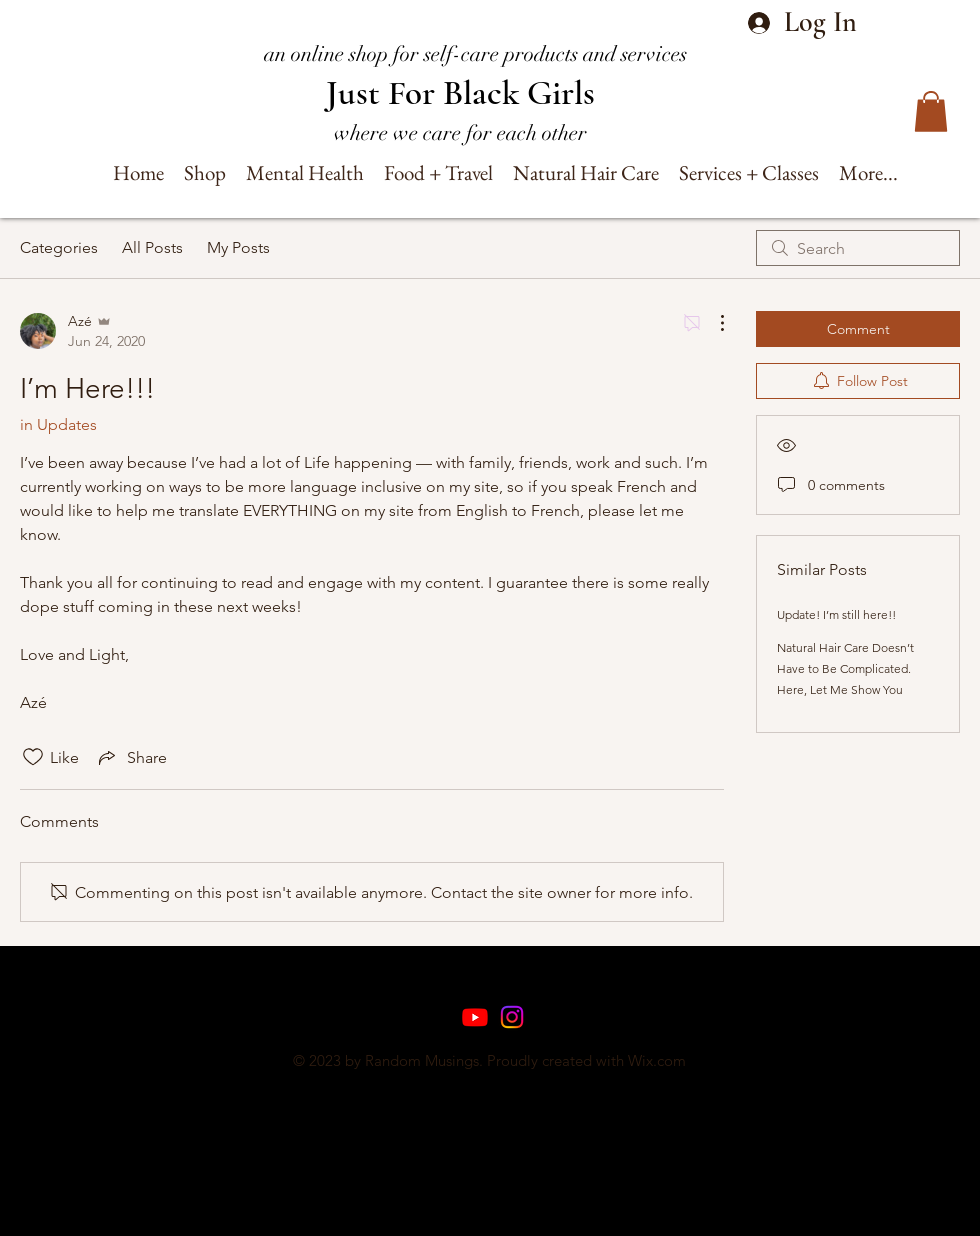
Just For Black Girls (460, 93)
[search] (858, 248)
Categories (59, 247)
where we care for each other (460, 133)
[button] (931, 111)
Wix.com (657, 1060)
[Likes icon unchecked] (33, 757)
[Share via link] (131, 757)
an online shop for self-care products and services (475, 54)
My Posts (238, 247)
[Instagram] (512, 1017)
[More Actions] (712, 323)
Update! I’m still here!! (836, 614)
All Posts (152, 247)
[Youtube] (475, 1017)
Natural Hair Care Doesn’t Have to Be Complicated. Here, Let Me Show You (845, 668)
